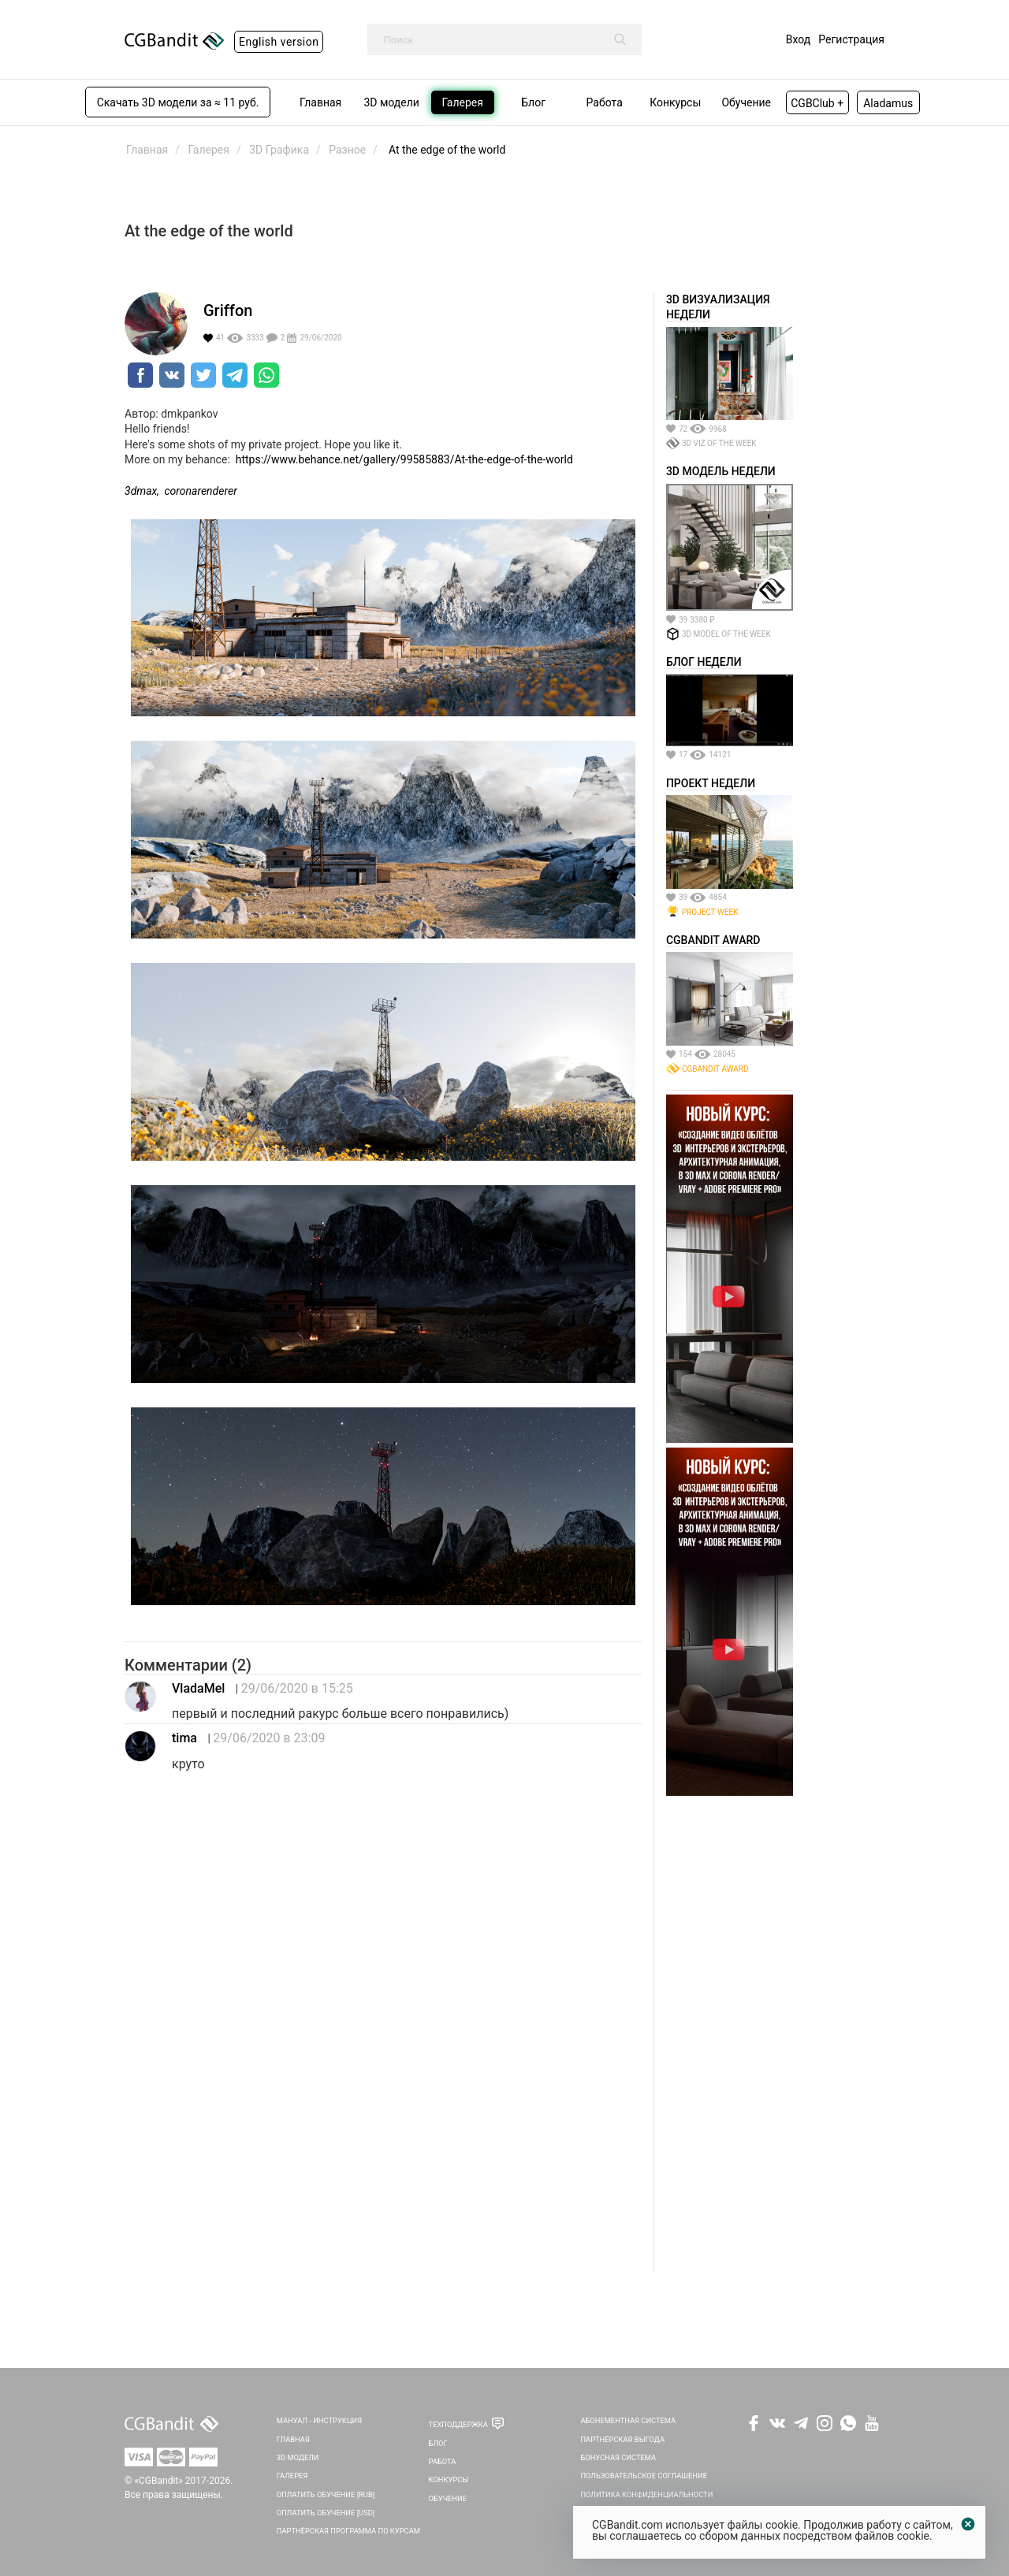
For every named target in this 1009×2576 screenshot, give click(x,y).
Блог (438, 2443)
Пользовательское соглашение (643, 2475)
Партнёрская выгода (622, 2439)
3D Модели (298, 2457)
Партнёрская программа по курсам (348, 2530)
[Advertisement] (729, 2036)
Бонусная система (618, 2457)
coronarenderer (201, 491)
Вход (798, 39)
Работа (442, 2461)
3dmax (141, 491)
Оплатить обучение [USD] (326, 2512)
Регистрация (851, 39)
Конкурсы (449, 2479)
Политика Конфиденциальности (646, 2494)
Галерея (292, 2475)
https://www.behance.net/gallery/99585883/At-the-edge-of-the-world (404, 459)
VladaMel (198, 1688)
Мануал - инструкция (319, 2420)
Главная (293, 2439)
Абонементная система (628, 2420)
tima (184, 1737)
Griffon (227, 310)
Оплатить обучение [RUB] (325, 2494)
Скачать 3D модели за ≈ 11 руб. (178, 102)
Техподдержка (458, 2424)
